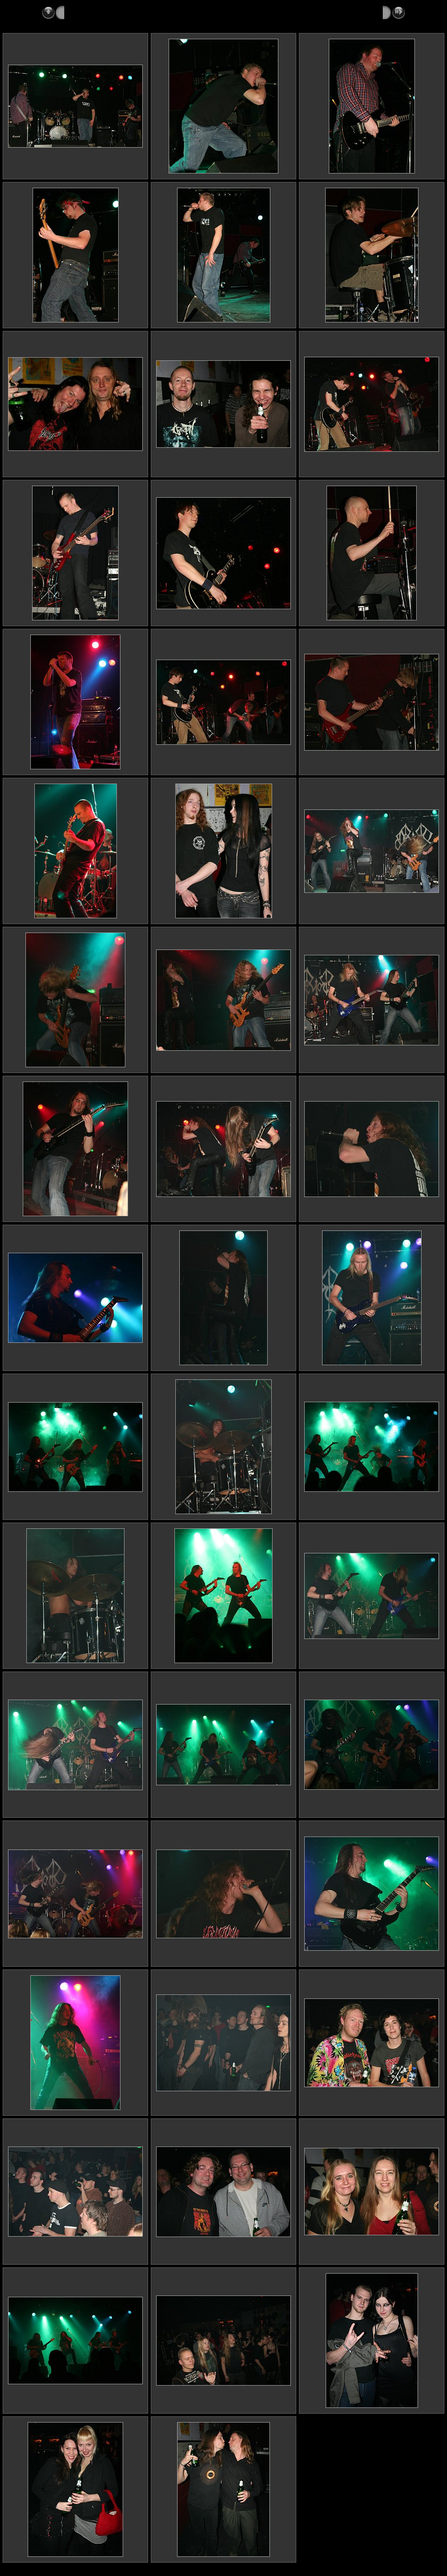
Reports (117, 12)
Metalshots (81, 12)
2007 (144, 12)
